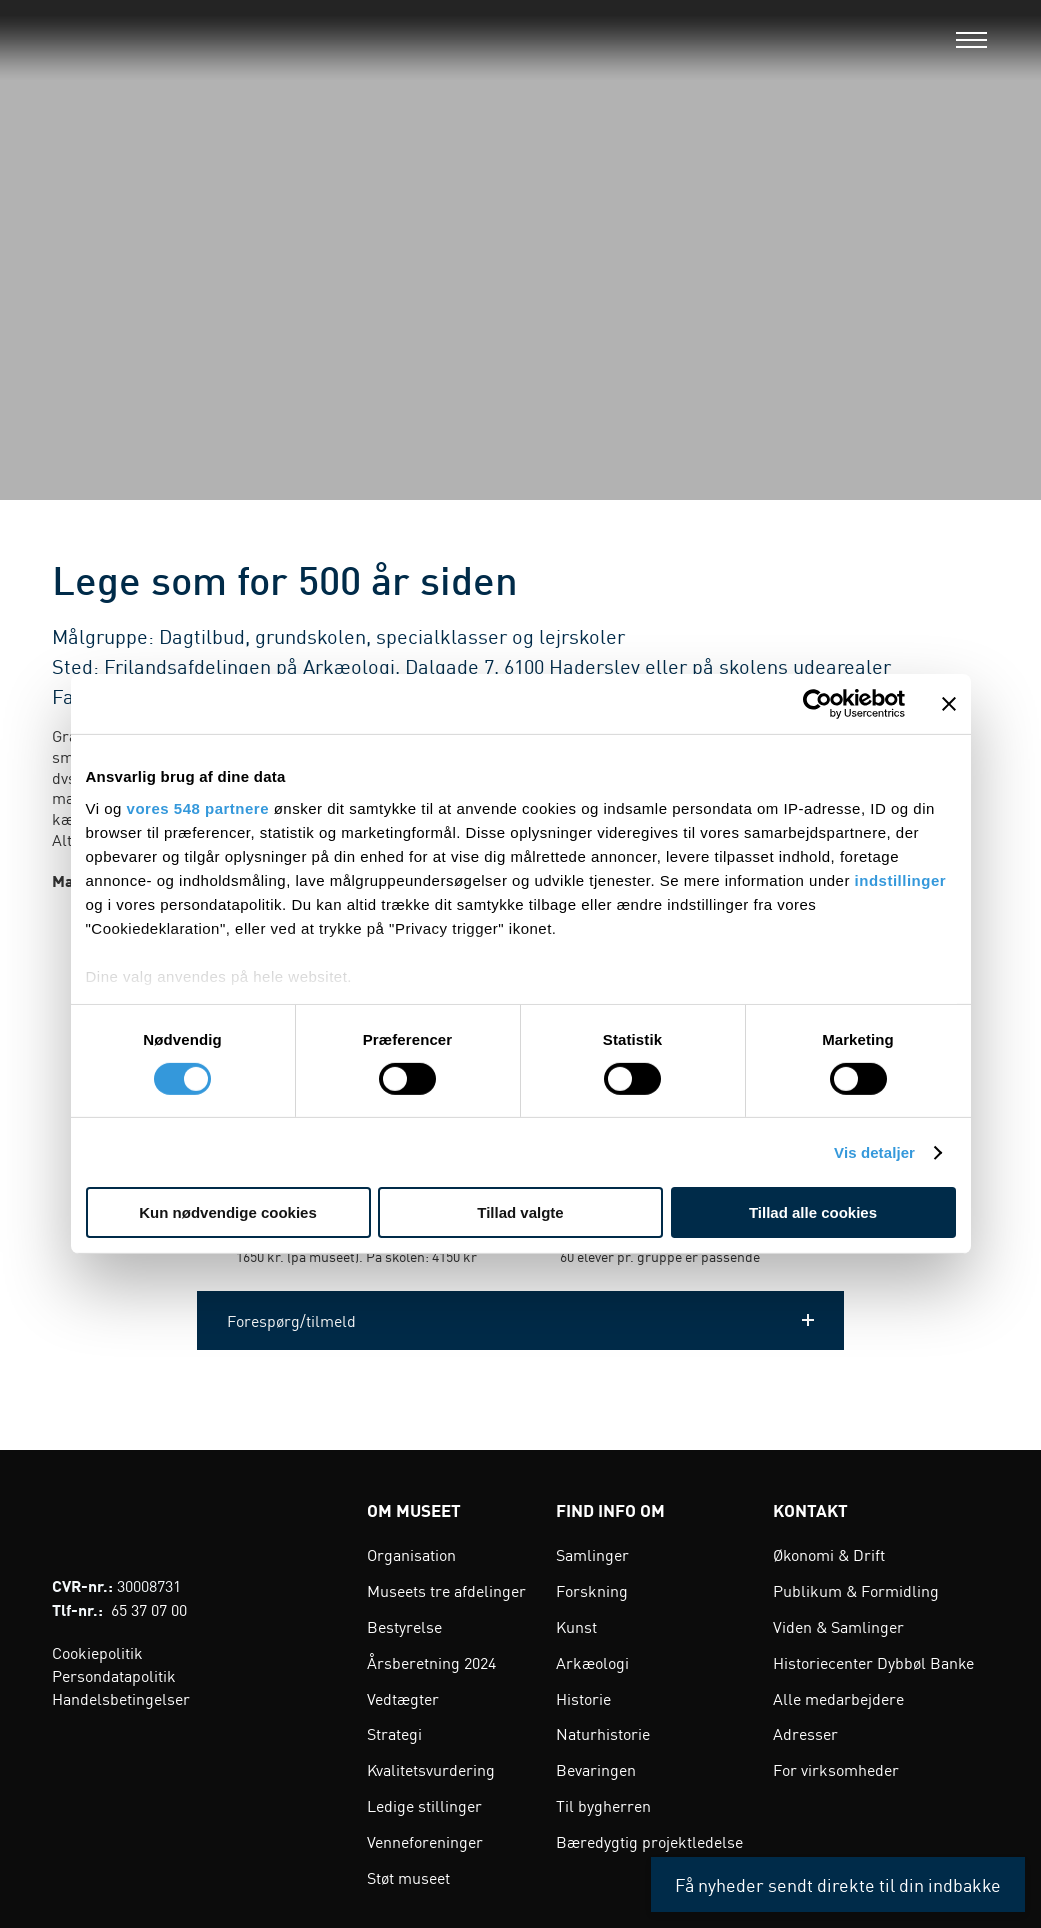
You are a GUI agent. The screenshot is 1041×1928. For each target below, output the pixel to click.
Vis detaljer (874, 1152)
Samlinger (592, 1554)
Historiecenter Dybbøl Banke (873, 1662)
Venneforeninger (425, 1841)
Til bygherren (603, 1805)
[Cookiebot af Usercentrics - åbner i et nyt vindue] (817, 704)
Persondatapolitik (114, 1675)
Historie (583, 1698)
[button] (520, 1320)
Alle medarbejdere (838, 1698)
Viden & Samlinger (838, 1626)
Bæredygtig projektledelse (649, 1841)
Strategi (394, 1733)
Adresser (805, 1733)
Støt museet (408, 1877)
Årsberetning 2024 (431, 1662)
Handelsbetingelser (121, 1698)
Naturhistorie (603, 1733)
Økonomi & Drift (829, 1554)
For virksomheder (836, 1769)
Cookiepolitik (97, 1652)
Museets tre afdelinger (446, 1590)
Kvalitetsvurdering (431, 1769)
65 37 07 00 (149, 1609)
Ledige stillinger (424, 1805)
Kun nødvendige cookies (228, 1212)
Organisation (411, 1554)
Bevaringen (596, 1769)
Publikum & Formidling (856, 1590)
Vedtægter (403, 1698)
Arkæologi (592, 1662)
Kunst (576, 1626)
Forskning (592, 1590)
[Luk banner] (949, 704)
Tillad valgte (520, 1212)
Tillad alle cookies (813, 1212)
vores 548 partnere (198, 807)
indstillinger (901, 879)
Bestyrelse (404, 1626)
